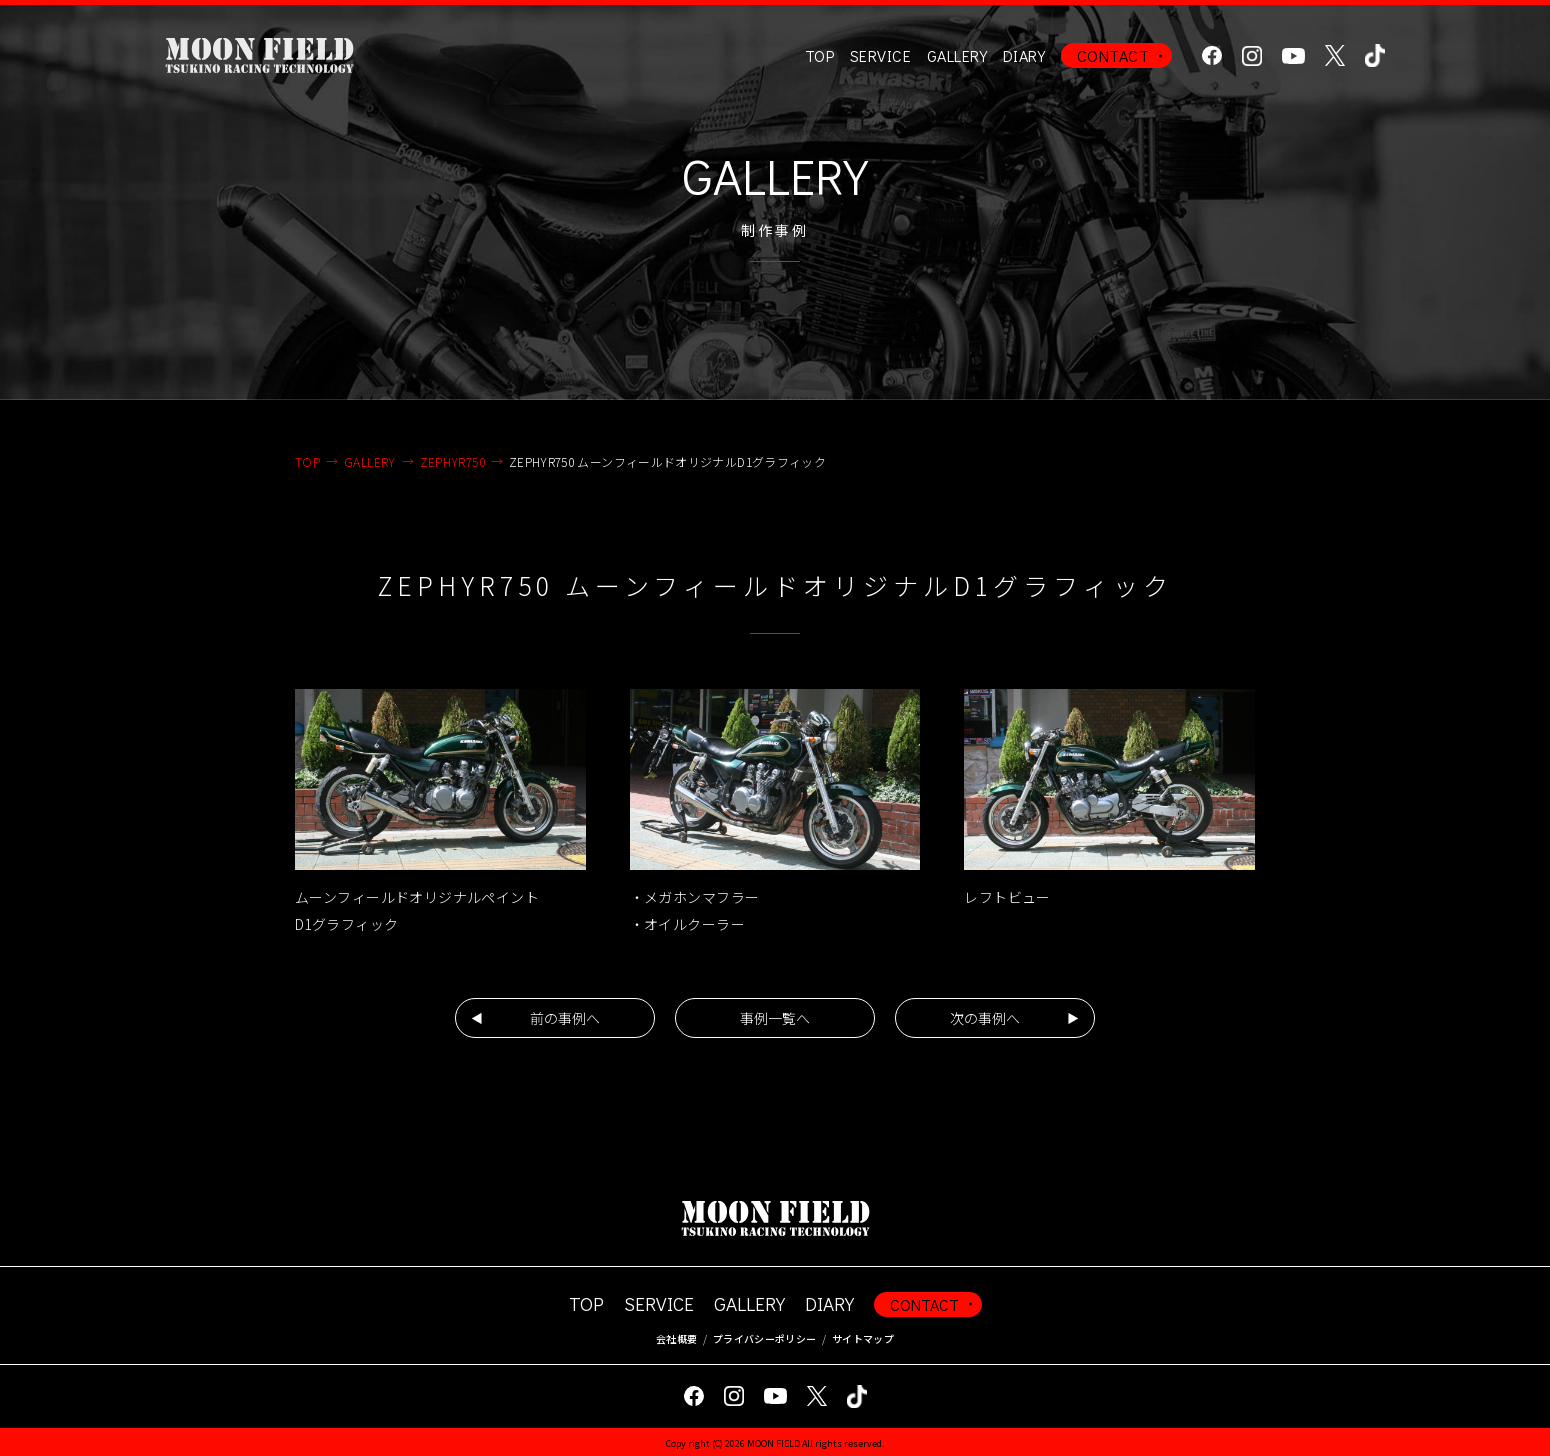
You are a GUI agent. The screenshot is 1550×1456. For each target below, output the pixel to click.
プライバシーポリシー (764, 1338)
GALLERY (957, 55)
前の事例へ (565, 1018)
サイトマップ (863, 1338)
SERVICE (659, 1303)
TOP (819, 55)
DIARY (1024, 55)
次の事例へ (985, 1018)
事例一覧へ (775, 1018)
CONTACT (1113, 55)
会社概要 (676, 1338)
